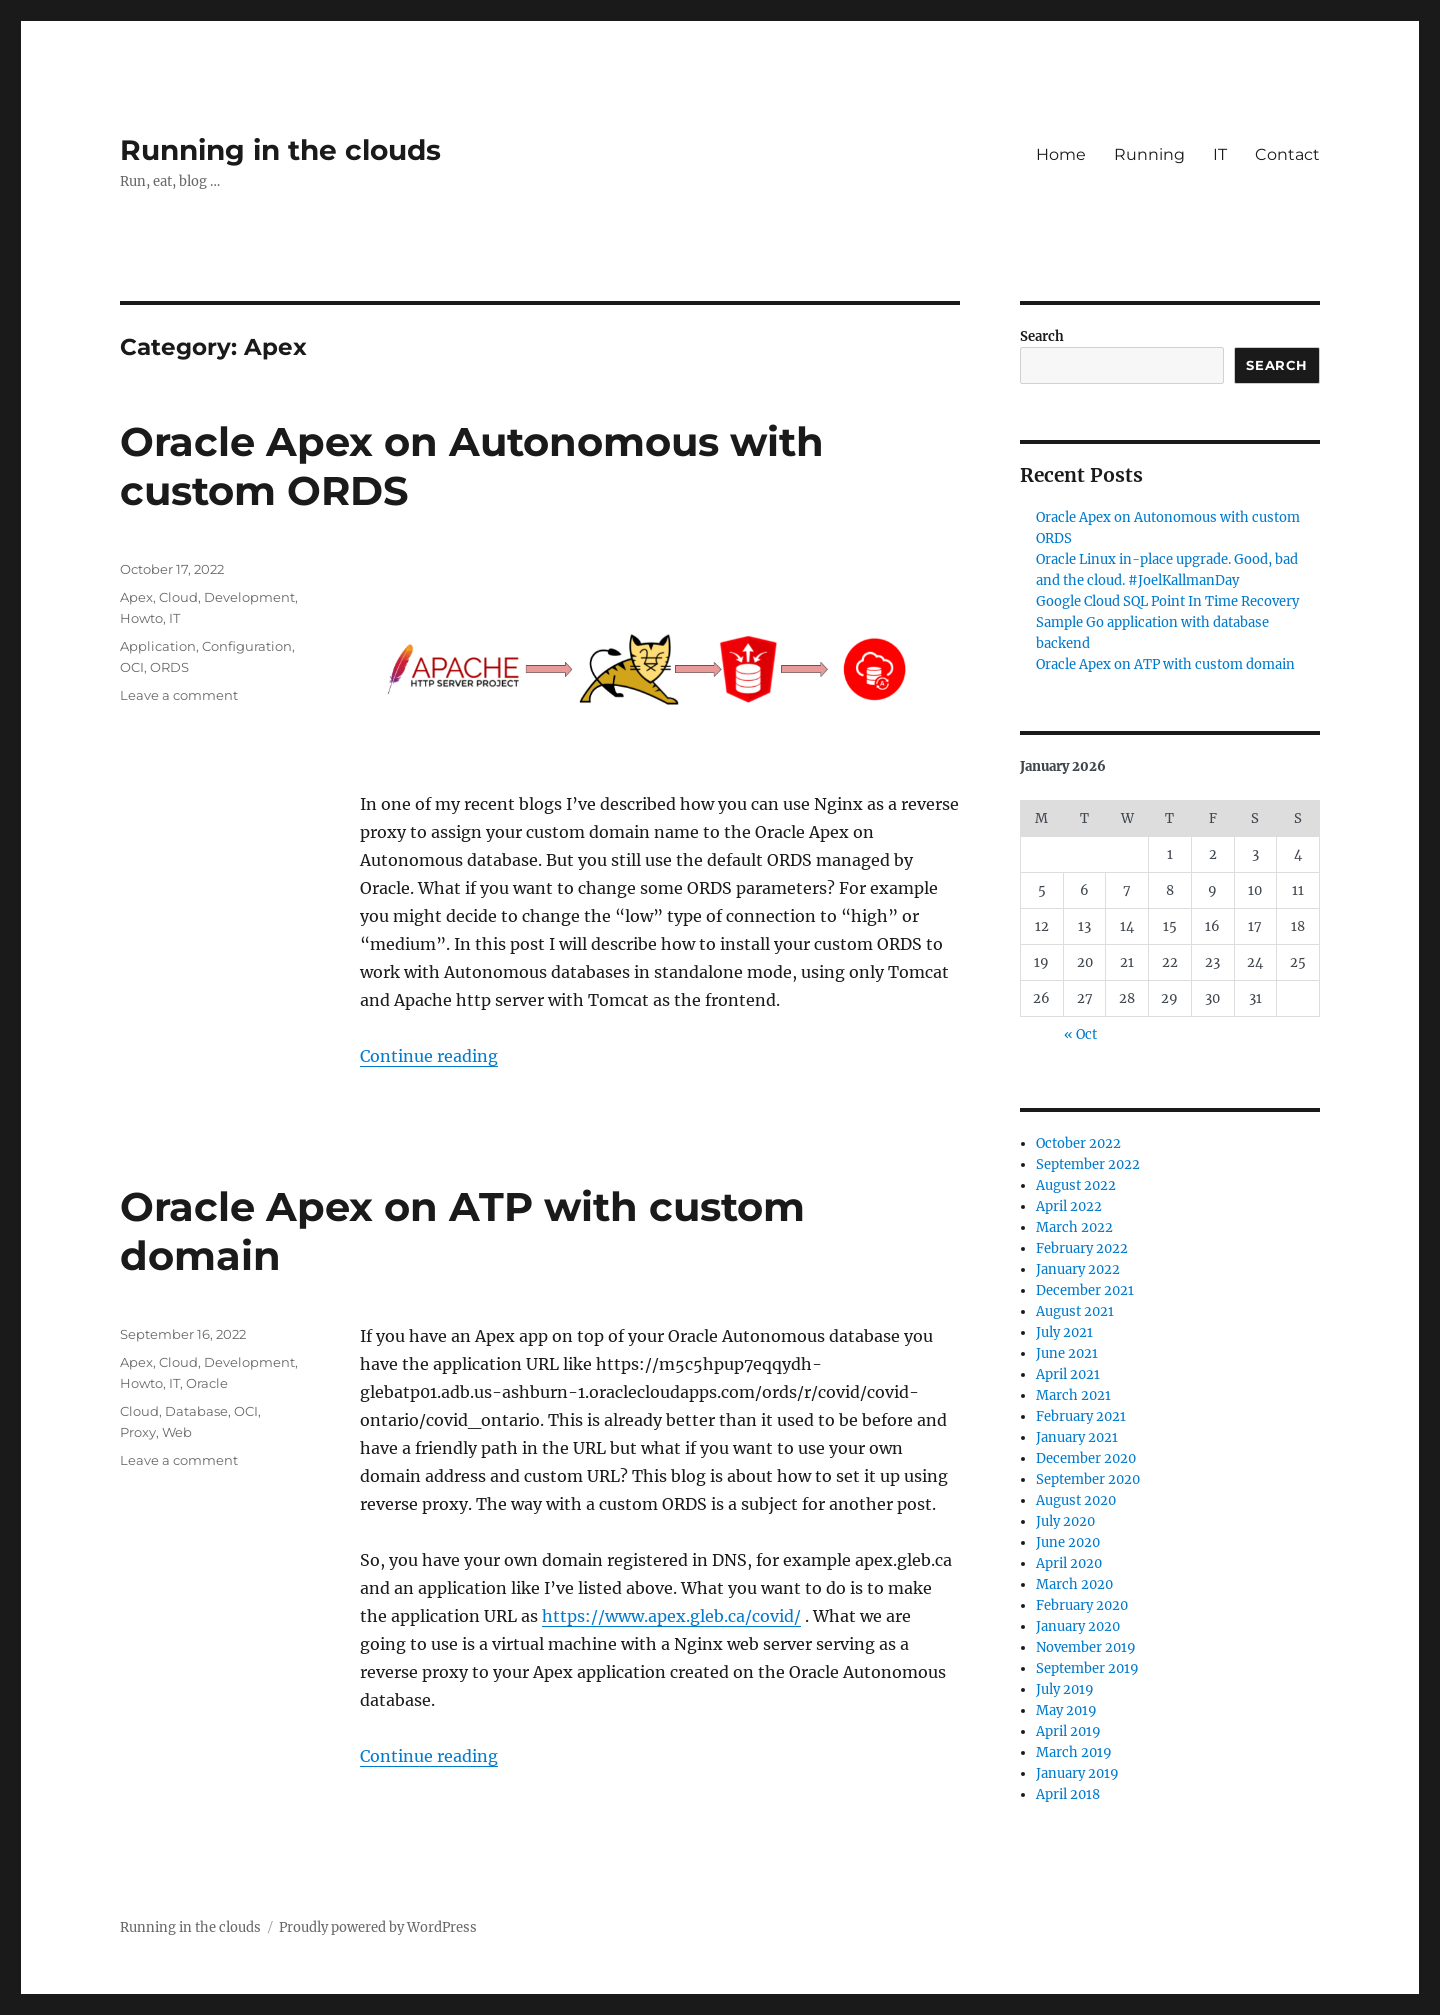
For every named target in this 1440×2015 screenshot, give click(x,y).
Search (1042, 336)
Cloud (178, 597)
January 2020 (1078, 1626)
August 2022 (1076, 1185)
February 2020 (1082, 1605)
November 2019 (1086, 1647)
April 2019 (1068, 1731)
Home (1061, 154)
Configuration (247, 646)
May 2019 (1066, 1710)
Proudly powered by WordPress (378, 1927)
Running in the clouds (280, 150)
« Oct (1080, 1034)
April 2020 (1069, 1563)
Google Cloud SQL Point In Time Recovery (1167, 601)
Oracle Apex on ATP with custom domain (1165, 664)
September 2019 (1087, 1668)
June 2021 (1067, 1353)
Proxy (138, 1432)
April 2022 (1069, 1206)
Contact (1287, 154)
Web (177, 1432)
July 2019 (1065, 1689)
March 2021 (1073, 1395)
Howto (141, 618)
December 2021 (1085, 1290)
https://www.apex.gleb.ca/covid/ (671, 1616)
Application (158, 646)
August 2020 (1076, 1500)
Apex (136, 597)
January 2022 (1078, 1269)
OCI (132, 667)
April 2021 (1068, 1374)
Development (249, 597)
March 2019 (1074, 1752)
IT (1220, 154)
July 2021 (1064, 1332)
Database (196, 1411)
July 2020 (1065, 1521)
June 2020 (1068, 1542)
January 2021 (1077, 1437)
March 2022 (1074, 1227)
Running (1149, 154)
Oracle (207, 1383)
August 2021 (1075, 1311)
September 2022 (1088, 1164)
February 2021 (1081, 1416)
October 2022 (1078, 1143)
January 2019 (1077, 1773)
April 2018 (1068, 1794)
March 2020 (1074, 1584)
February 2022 (1082, 1248)
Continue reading (429, 1056)
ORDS (169, 667)
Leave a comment (179, 695)
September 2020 (1088, 1479)
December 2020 (1086, 1458)
